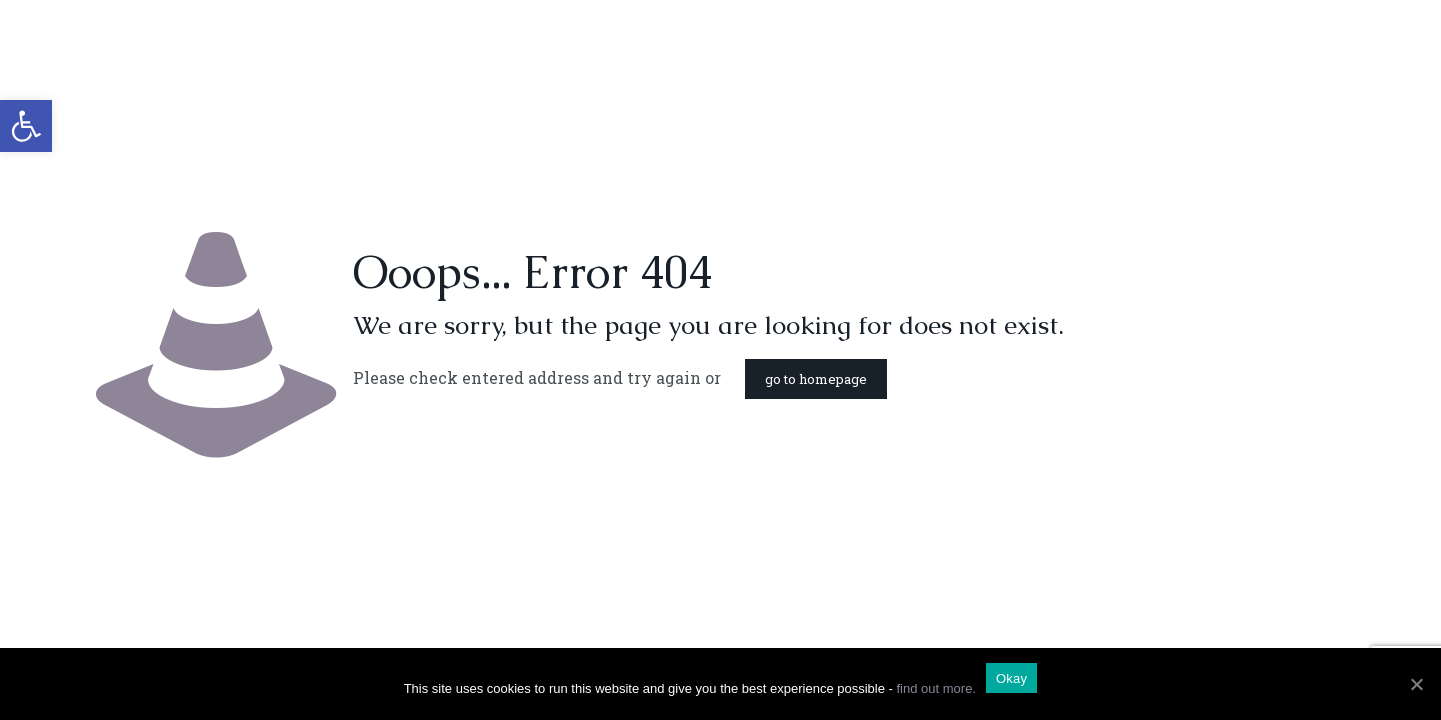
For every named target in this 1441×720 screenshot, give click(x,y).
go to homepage (816, 379)
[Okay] (1416, 684)
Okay (1011, 678)
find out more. (936, 688)
